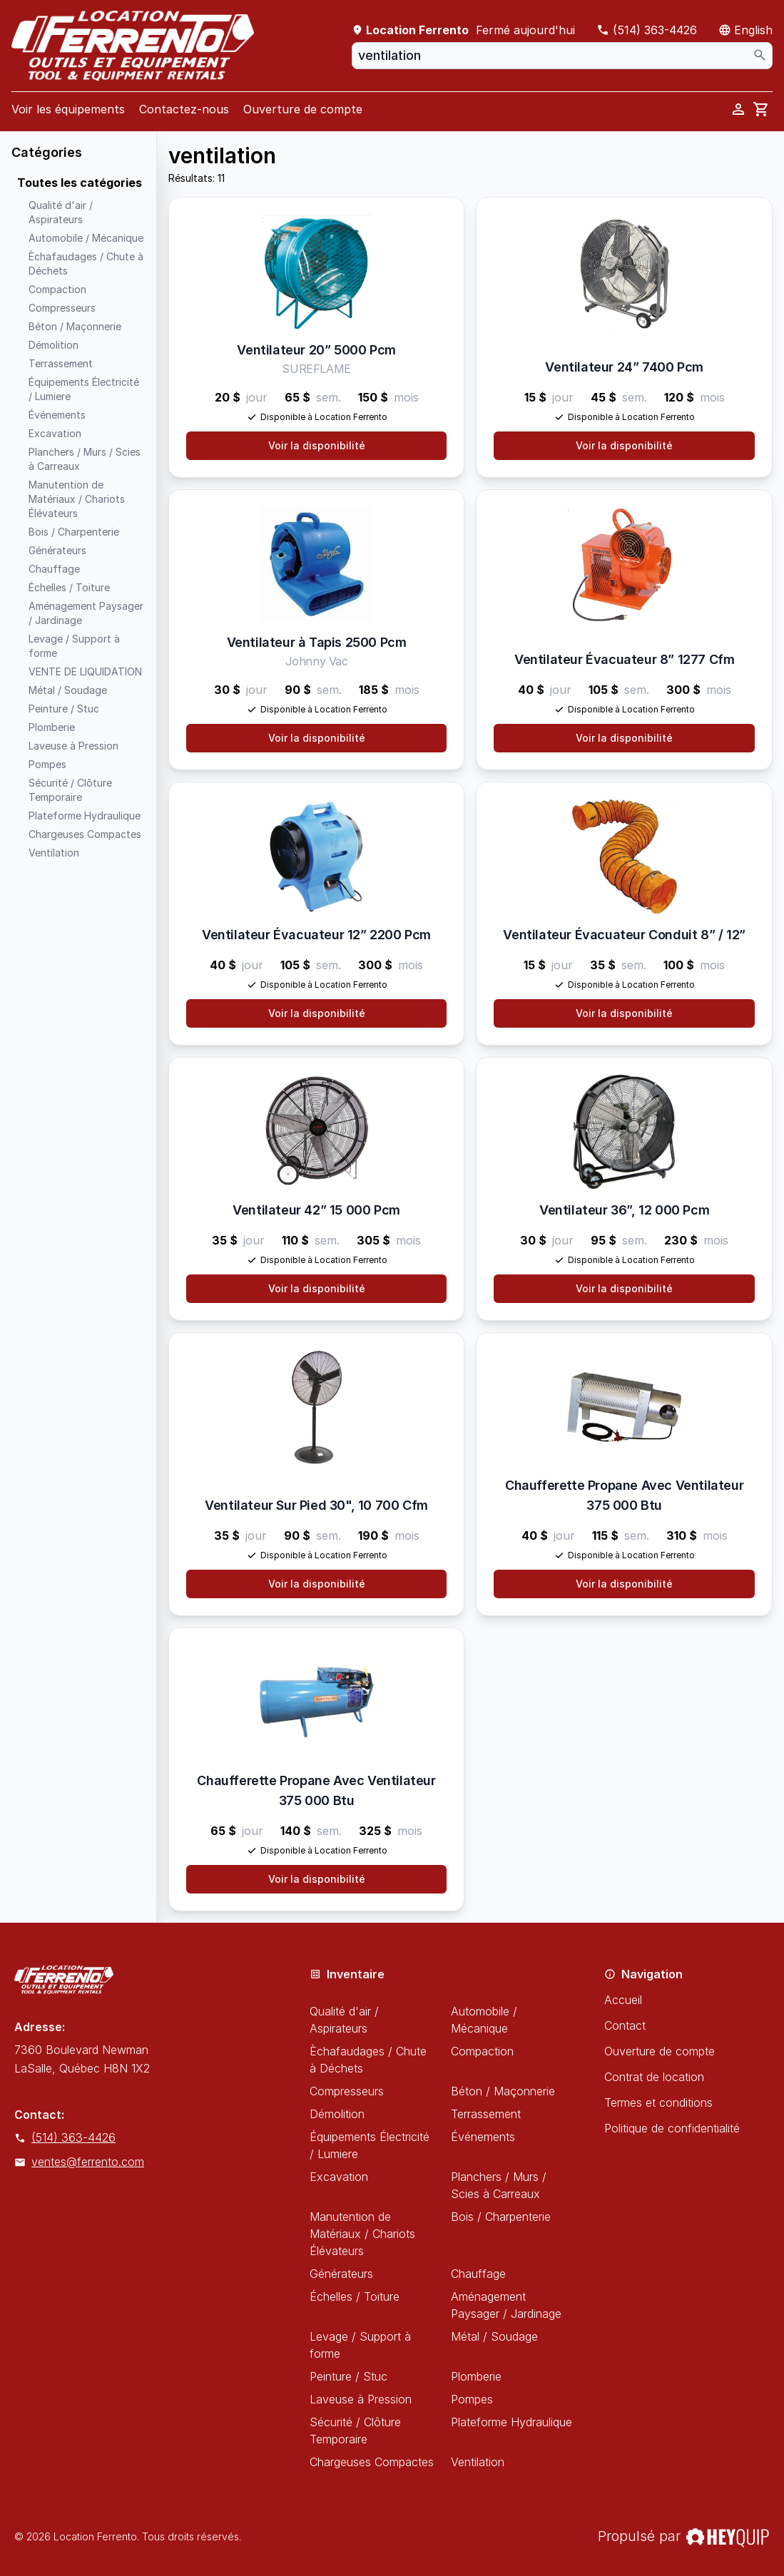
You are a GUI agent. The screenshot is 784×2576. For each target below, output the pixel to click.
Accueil (623, 2000)
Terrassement (486, 2114)
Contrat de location (654, 2077)
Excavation (339, 2176)
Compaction (482, 2051)
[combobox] (562, 55)
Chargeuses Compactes (372, 2462)
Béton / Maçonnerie (503, 2091)
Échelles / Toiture (354, 2296)
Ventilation (477, 2462)
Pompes (472, 2399)
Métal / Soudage (494, 2336)
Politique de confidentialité (672, 2128)
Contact (625, 2025)
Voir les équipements (68, 109)
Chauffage (478, 2273)
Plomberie (476, 2376)
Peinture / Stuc (348, 2376)
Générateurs (341, 2273)
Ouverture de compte (302, 109)
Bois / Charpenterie (501, 2216)
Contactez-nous (184, 109)
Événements (483, 2137)
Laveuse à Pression (361, 2399)
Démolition (337, 2114)
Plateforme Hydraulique (511, 2422)
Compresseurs (347, 2091)
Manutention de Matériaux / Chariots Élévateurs (362, 2233)
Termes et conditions (658, 2102)
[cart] (761, 109)
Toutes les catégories (79, 182)
